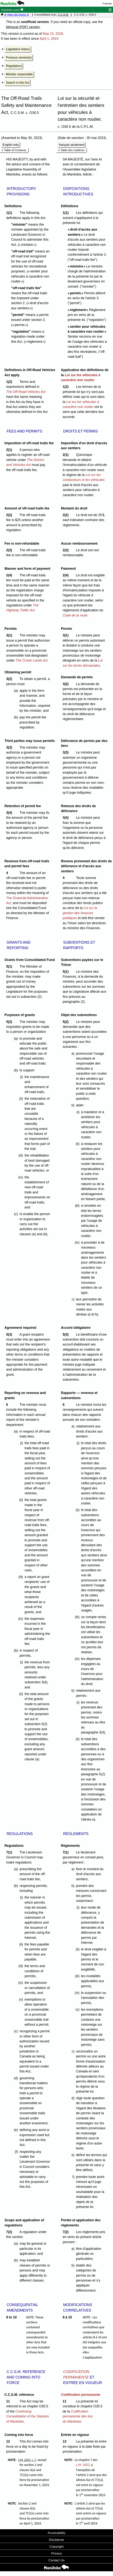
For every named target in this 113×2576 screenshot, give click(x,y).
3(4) (10, 813)
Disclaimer (56, 2540)
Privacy (56, 2553)
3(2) (10, 679)
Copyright (57, 2546)
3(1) (10, 635)
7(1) (10, 1852)
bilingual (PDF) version (23, 27)
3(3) (10, 747)
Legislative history (18, 49)
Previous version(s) (19, 57)
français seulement (71, 144)
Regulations (14, 65)
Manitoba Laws (12, 9)
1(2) (10, 382)
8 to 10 (17, 2317)
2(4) (10, 575)
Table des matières (73, 150)
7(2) (10, 2232)
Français (107, 3)
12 (9, 2441)
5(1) (10, 966)
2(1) (10, 450)
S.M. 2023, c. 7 (27, 2460)
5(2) (10, 1022)
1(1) (10, 213)
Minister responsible (19, 74)
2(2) (10, 515)
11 (9, 2401)
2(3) (10, 550)
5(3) (10, 1334)
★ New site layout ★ (16, 14)
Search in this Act (17, 82)
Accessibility (56, 2533)
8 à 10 (73, 2317)
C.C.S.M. (63, 14)
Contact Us (56, 2560)
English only (10, 144)
